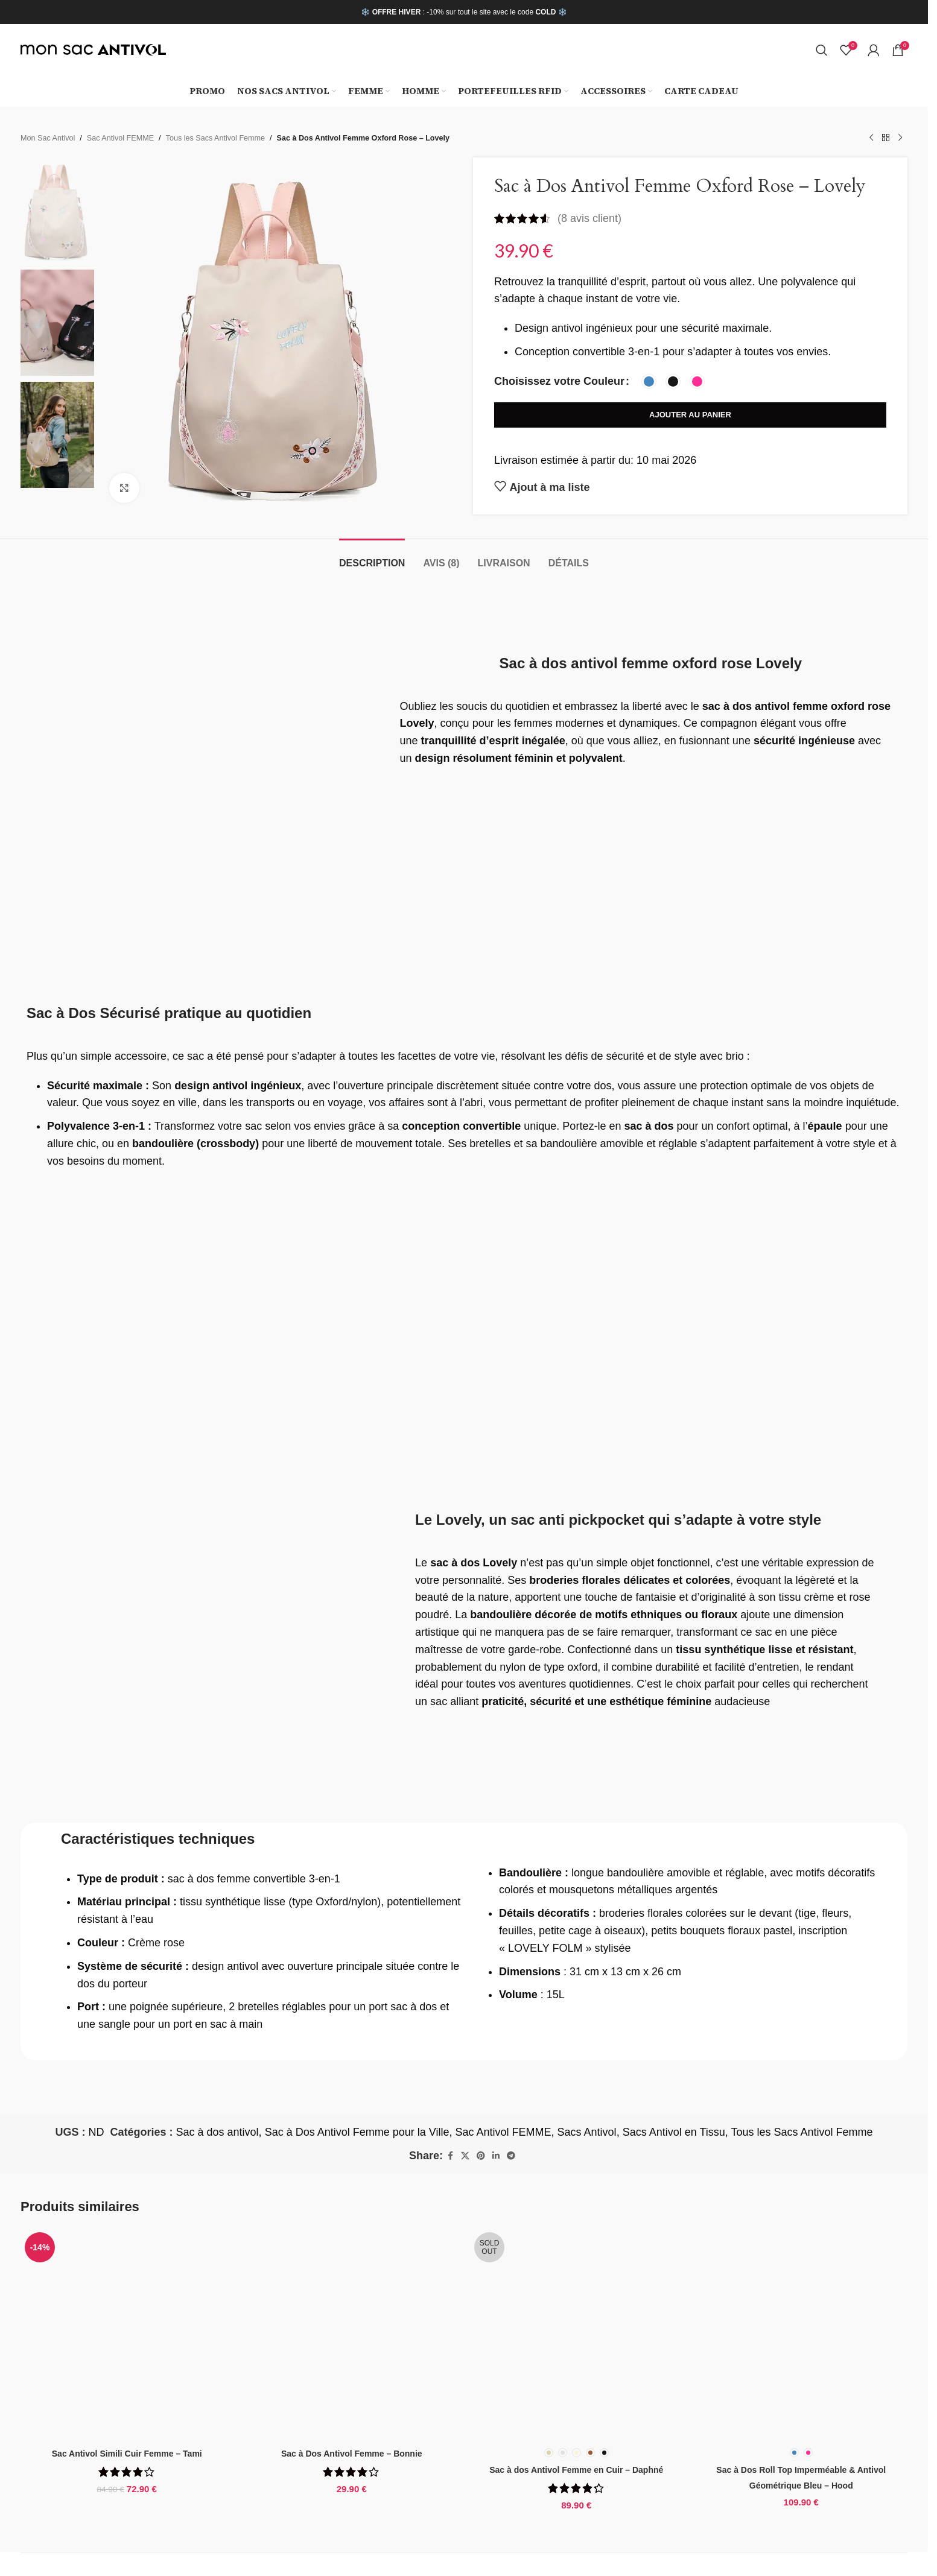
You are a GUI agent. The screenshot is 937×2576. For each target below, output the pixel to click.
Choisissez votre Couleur (559, 381)
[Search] (822, 50)
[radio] (648, 381)
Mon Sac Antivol (48, 138)
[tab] (372, 557)
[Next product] (900, 138)
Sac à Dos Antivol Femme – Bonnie (351, 2453)
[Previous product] (871, 138)
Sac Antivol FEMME (120, 138)
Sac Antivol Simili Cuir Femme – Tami (127, 2453)
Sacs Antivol (587, 2132)
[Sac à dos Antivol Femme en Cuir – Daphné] (576, 2334)
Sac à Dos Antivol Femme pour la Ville (357, 2132)
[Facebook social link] (450, 2156)
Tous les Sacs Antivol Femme (215, 138)
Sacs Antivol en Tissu (674, 2132)
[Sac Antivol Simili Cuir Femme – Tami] (127, 2334)
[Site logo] (93, 49)
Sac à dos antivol (217, 2132)
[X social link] (465, 2156)
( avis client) (589, 218)
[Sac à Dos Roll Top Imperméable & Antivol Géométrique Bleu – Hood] (801, 2334)
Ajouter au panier (690, 414)
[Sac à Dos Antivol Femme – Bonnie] (352, 2334)
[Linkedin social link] (496, 2156)
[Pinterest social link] (481, 2156)
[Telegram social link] (511, 2156)
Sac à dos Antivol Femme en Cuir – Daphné (576, 2470)
